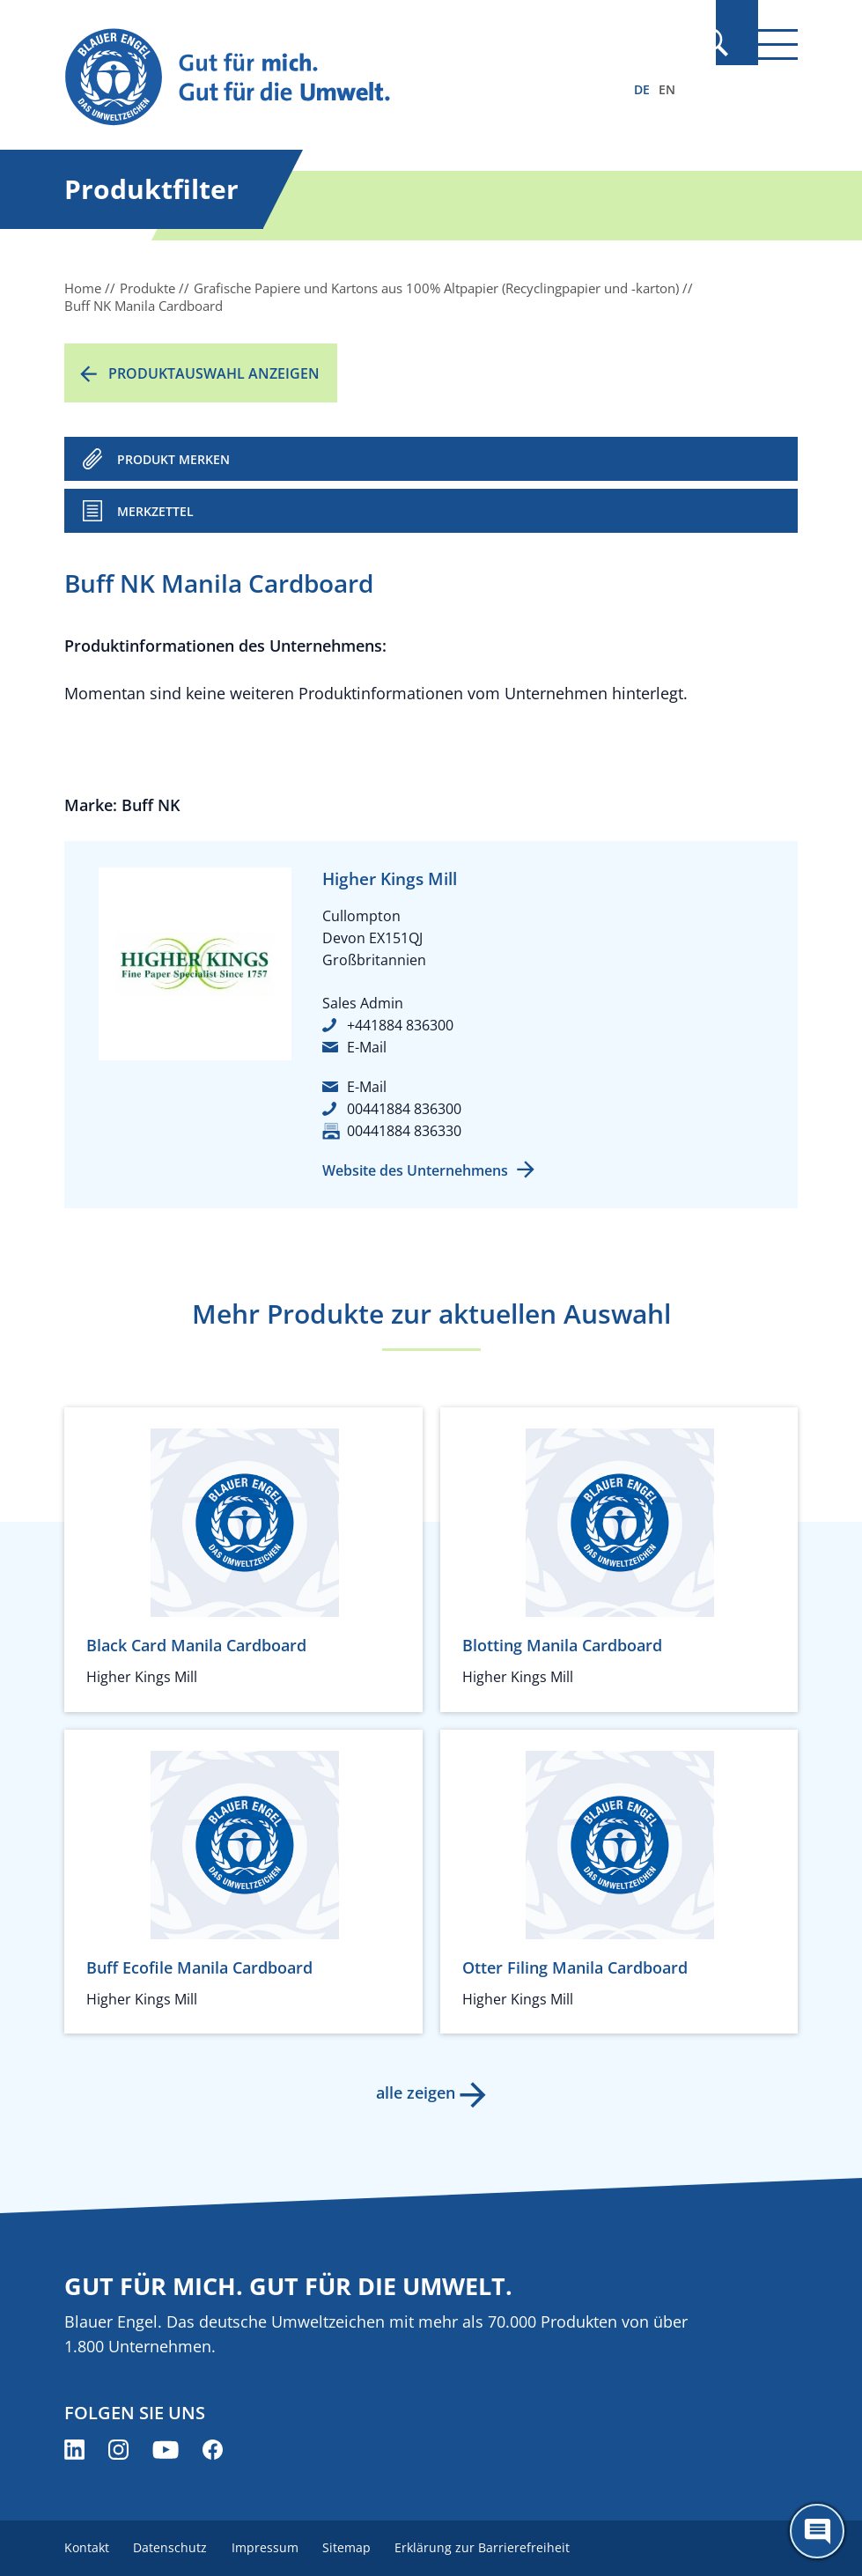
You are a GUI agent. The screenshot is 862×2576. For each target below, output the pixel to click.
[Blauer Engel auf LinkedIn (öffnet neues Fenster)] (74, 2449)
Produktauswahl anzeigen (214, 373)
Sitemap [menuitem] (359, 2547)
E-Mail (367, 1047)
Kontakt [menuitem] (86, 2547)
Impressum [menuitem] (272, 2547)
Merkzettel (155, 511)
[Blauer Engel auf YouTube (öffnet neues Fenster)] (165, 2449)
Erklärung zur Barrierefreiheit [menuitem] (498, 2547)
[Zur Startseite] (321, 78)
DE (642, 89)
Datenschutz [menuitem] (174, 2547)
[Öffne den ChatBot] (817, 2531)
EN (667, 89)
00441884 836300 (404, 1108)
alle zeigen (413, 2092)
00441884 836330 (404, 1130)
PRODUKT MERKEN (173, 459)
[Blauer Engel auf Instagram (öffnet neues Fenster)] (118, 2449)
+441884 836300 (400, 1025)
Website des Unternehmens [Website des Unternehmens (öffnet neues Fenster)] (415, 1170)
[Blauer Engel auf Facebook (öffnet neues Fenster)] (213, 2449)
